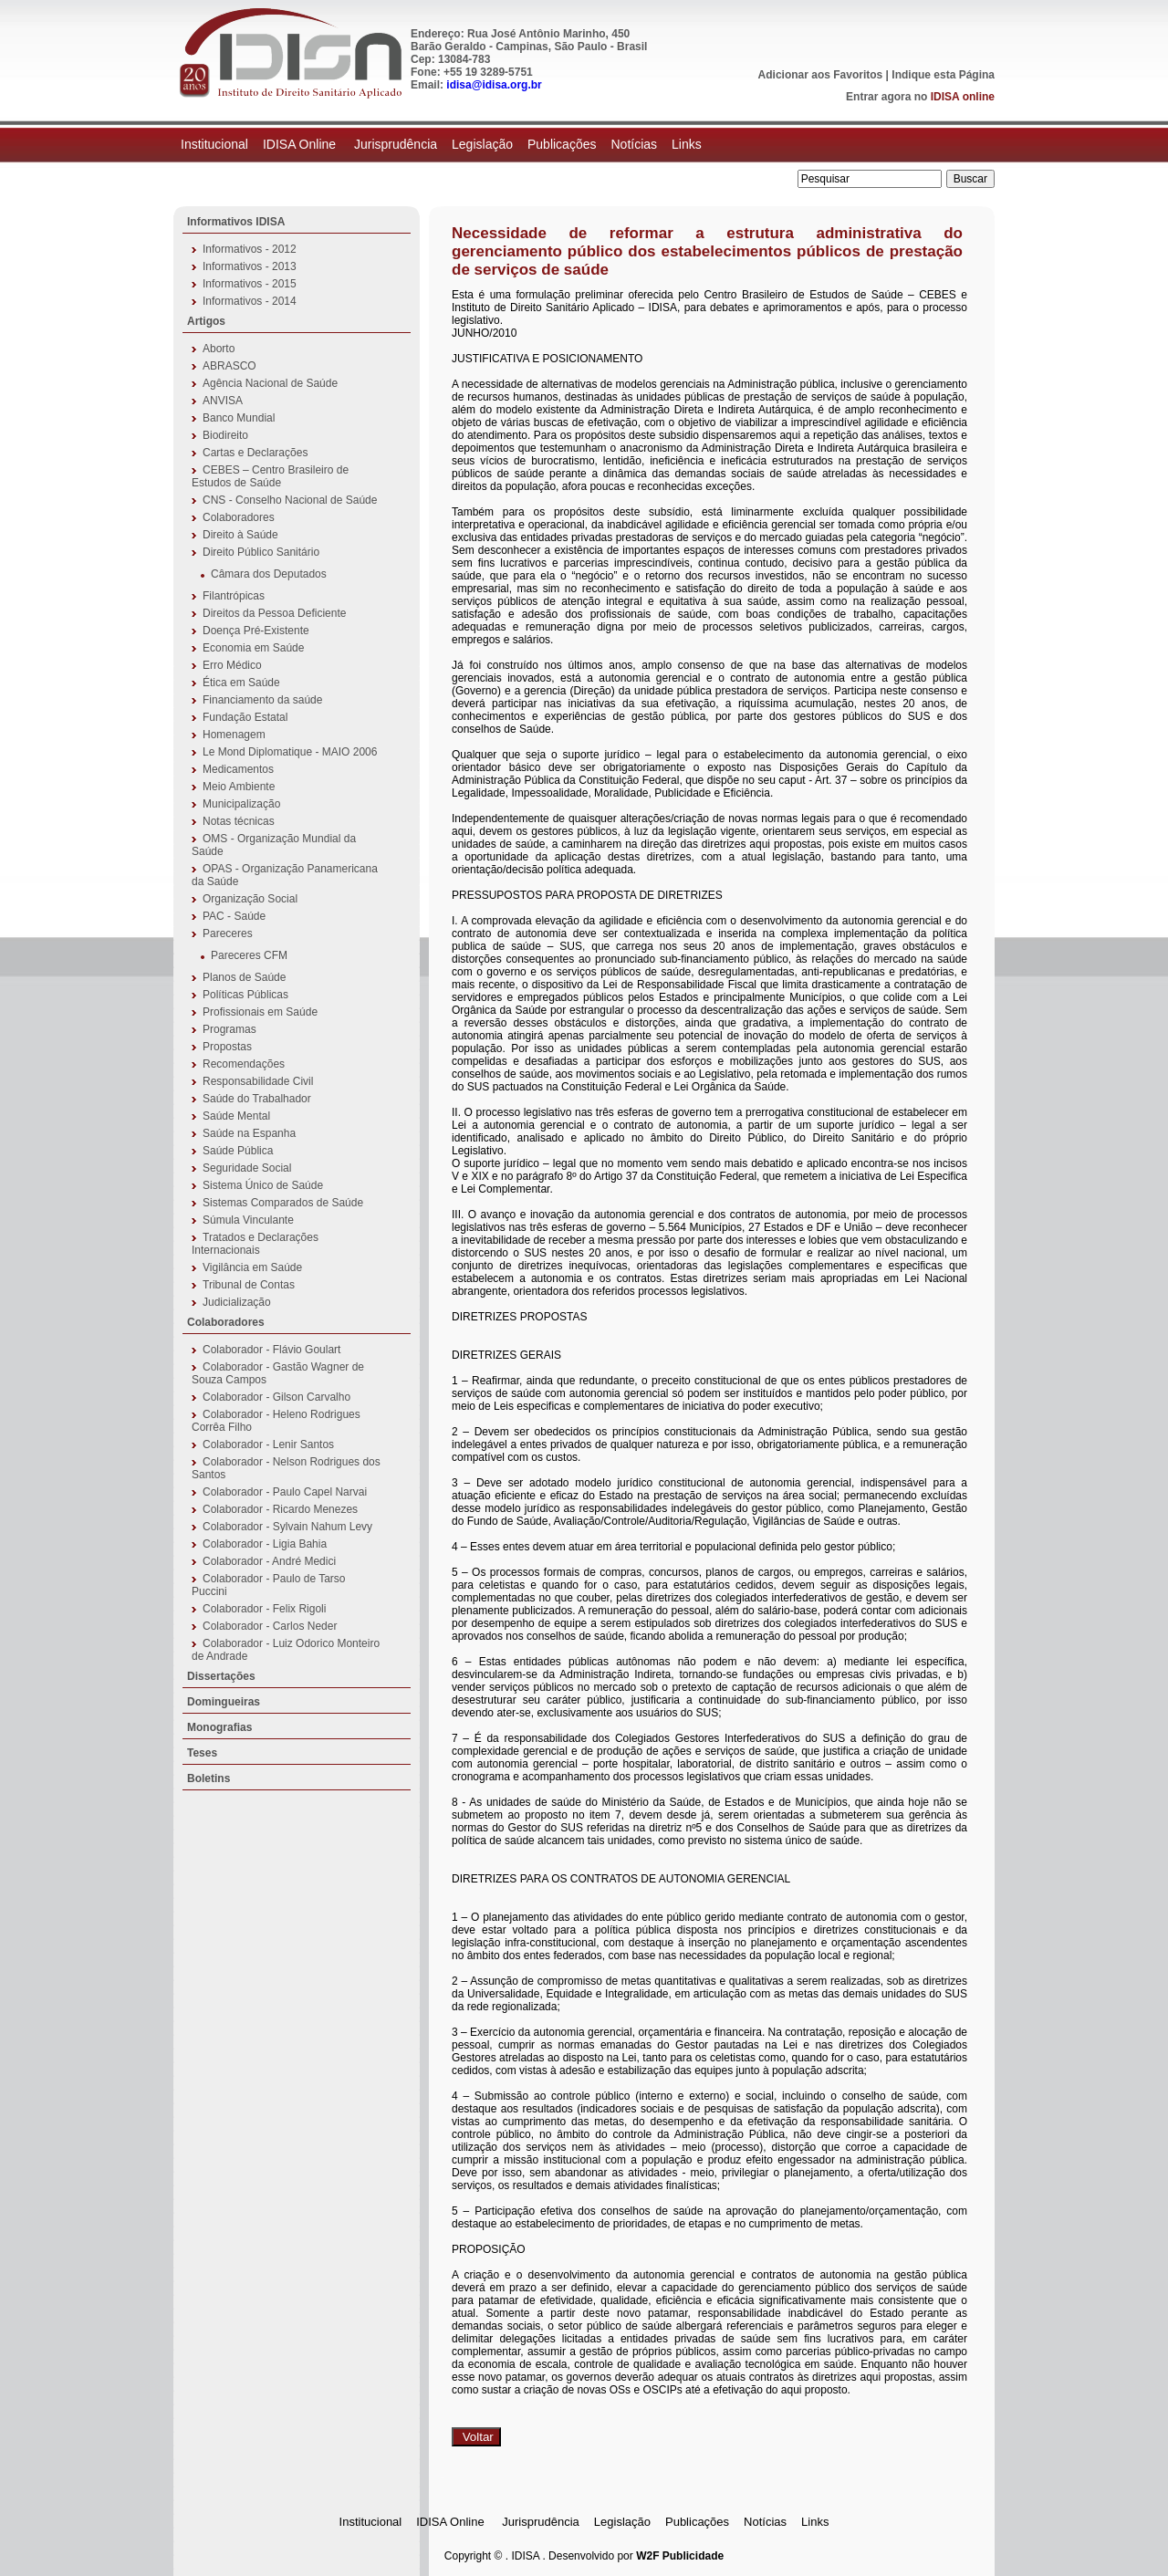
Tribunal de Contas (249, 1284)
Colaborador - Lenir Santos (268, 1444)
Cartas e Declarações (255, 452)
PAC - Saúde (234, 916)
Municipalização (241, 804)
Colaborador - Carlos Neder (270, 1626)
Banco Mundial (239, 418)
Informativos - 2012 (250, 249)
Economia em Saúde (253, 647)
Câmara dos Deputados (269, 574)
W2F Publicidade (680, 2556)
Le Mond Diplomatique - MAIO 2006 (290, 752)
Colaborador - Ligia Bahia (265, 1544)
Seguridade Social (247, 1168)
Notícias (633, 144)
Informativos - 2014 (250, 301)
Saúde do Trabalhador (257, 1098)
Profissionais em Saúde (260, 1012)
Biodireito (225, 435)
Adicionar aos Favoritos (820, 74)
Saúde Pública (238, 1150)
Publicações (562, 144)
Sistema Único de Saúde (263, 1185)
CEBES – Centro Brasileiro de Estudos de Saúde (270, 476)
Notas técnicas (239, 821)
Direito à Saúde (240, 534)
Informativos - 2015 (250, 283)
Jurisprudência (395, 144)
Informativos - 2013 (250, 266)
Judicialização (237, 1302)
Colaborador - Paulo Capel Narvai (285, 1492)
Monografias (219, 1727)
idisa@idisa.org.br (493, 84)
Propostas (227, 1046)
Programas (229, 1029)
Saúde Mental (236, 1116)
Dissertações (221, 1676)
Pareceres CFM (249, 955)
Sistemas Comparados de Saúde (283, 1202)
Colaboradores (239, 517)
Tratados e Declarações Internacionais (255, 1244)
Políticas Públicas (245, 994)
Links (687, 144)
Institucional (214, 144)
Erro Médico (232, 665)
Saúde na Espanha (249, 1133)
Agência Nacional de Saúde (270, 383)
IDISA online (963, 96)
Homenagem (234, 734)
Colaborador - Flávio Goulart (271, 1349)
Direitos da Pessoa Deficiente (274, 613)
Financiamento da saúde (262, 700)
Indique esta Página (943, 74)
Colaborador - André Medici (269, 1561)
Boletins (208, 1778)
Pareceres (228, 933)
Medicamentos (238, 769)
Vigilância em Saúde (252, 1267)
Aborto (219, 348)
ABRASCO (229, 366)
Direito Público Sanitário (261, 552)
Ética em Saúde (241, 682)
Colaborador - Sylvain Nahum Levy (287, 1526)
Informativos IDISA (236, 221)
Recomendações (244, 1064)
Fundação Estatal (245, 717)
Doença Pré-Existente (256, 630)
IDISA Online (301, 144)
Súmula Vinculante (248, 1220)
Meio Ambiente (239, 786)
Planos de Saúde (244, 977)
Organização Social (250, 898)
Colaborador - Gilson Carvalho (276, 1397)
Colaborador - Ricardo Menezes (280, 1509)
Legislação (482, 144)
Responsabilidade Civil (258, 1081)
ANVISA (223, 400)
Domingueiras (223, 1701)
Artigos (206, 321)
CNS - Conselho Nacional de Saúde (290, 500)
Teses (202, 1753)
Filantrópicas (234, 595)
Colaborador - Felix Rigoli (264, 1608)
